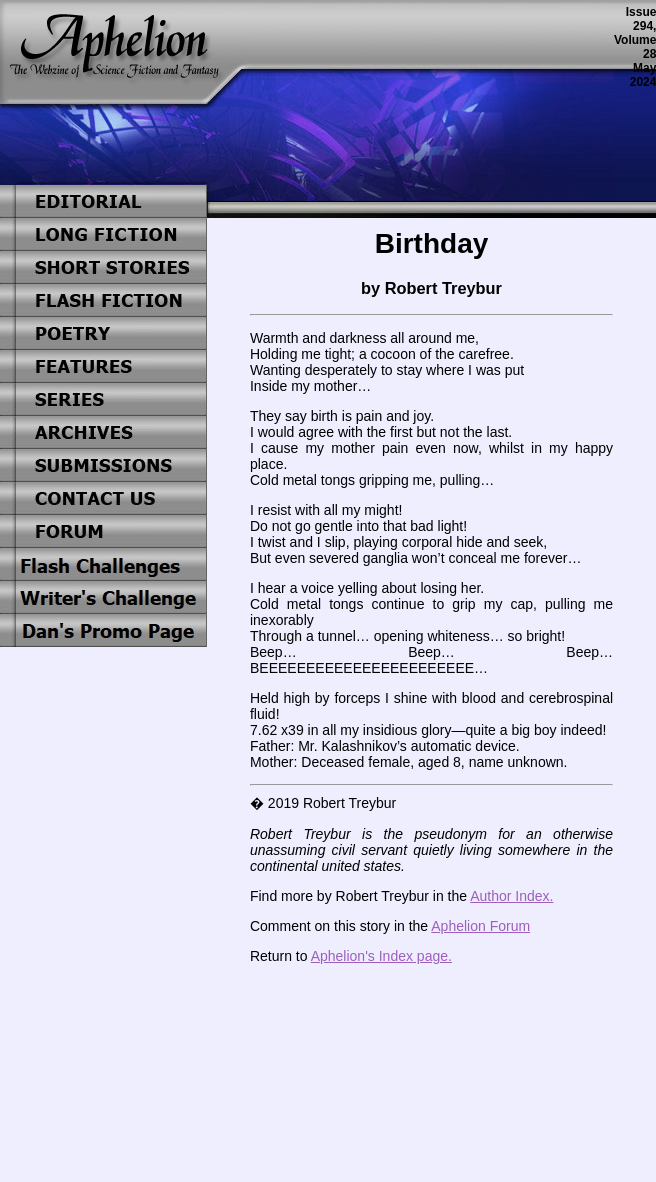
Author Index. (511, 896)
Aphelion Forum (480, 926)
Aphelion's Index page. (381, 956)
